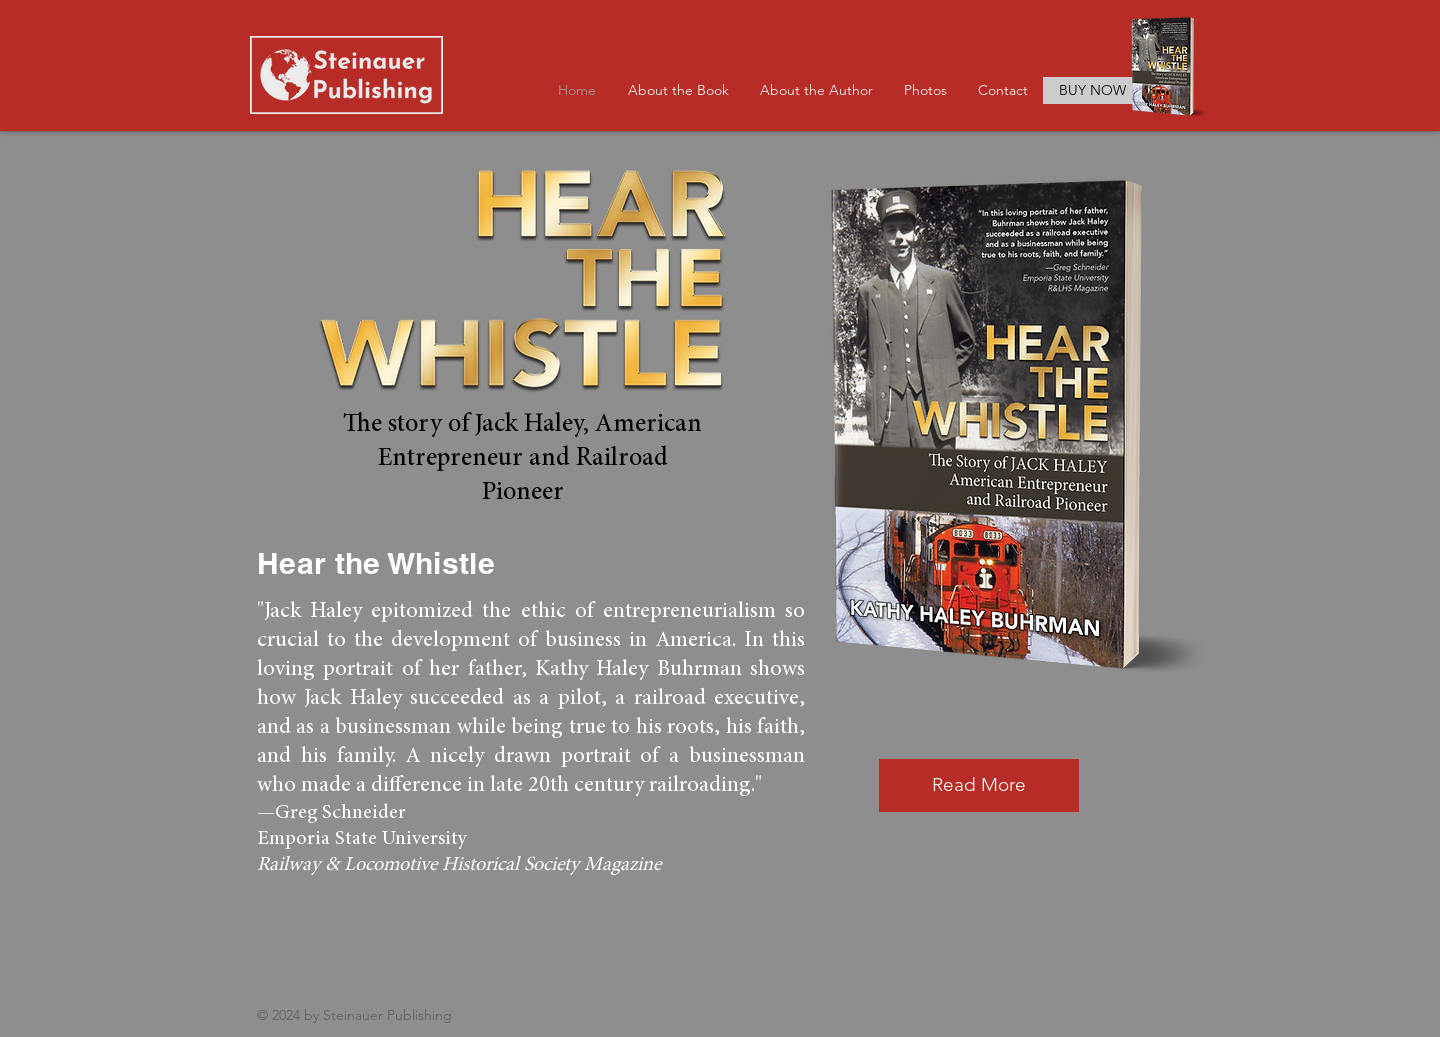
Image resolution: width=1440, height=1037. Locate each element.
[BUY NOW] (1092, 90)
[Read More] (979, 785)
